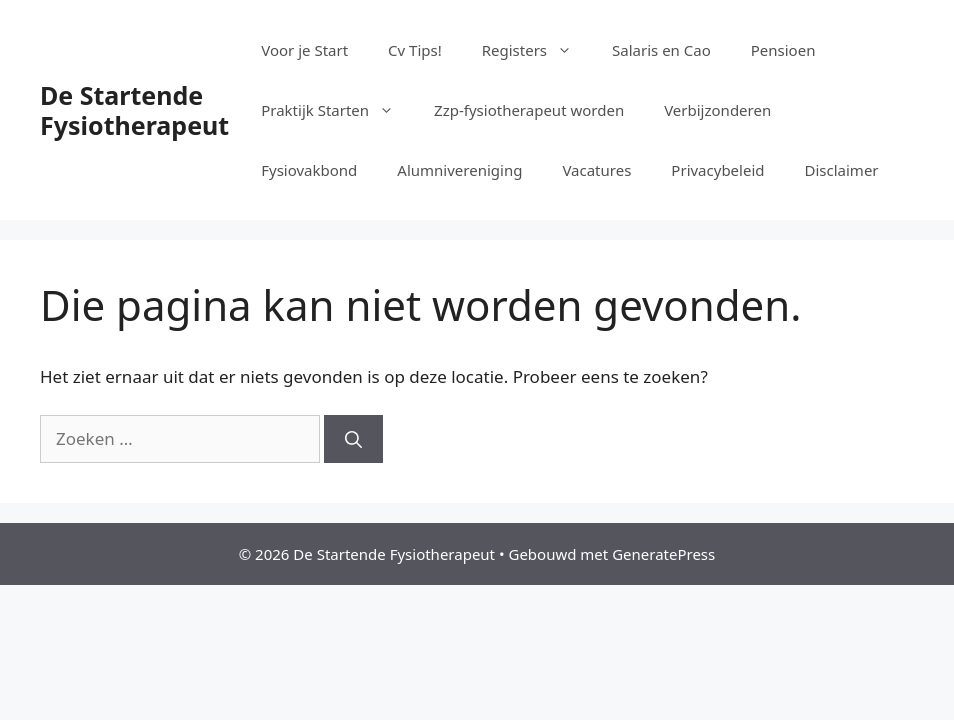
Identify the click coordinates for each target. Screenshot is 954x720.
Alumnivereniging (459, 170)
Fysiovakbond (309, 170)
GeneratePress (663, 554)
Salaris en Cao (661, 50)
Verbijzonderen (717, 110)
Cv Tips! (415, 50)
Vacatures (596, 170)
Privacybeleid (717, 170)
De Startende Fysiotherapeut (134, 110)
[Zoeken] (353, 439)
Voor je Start (304, 50)
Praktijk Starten (337, 110)
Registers (537, 50)
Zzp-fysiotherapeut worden (529, 110)
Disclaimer (842, 170)
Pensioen (783, 50)
